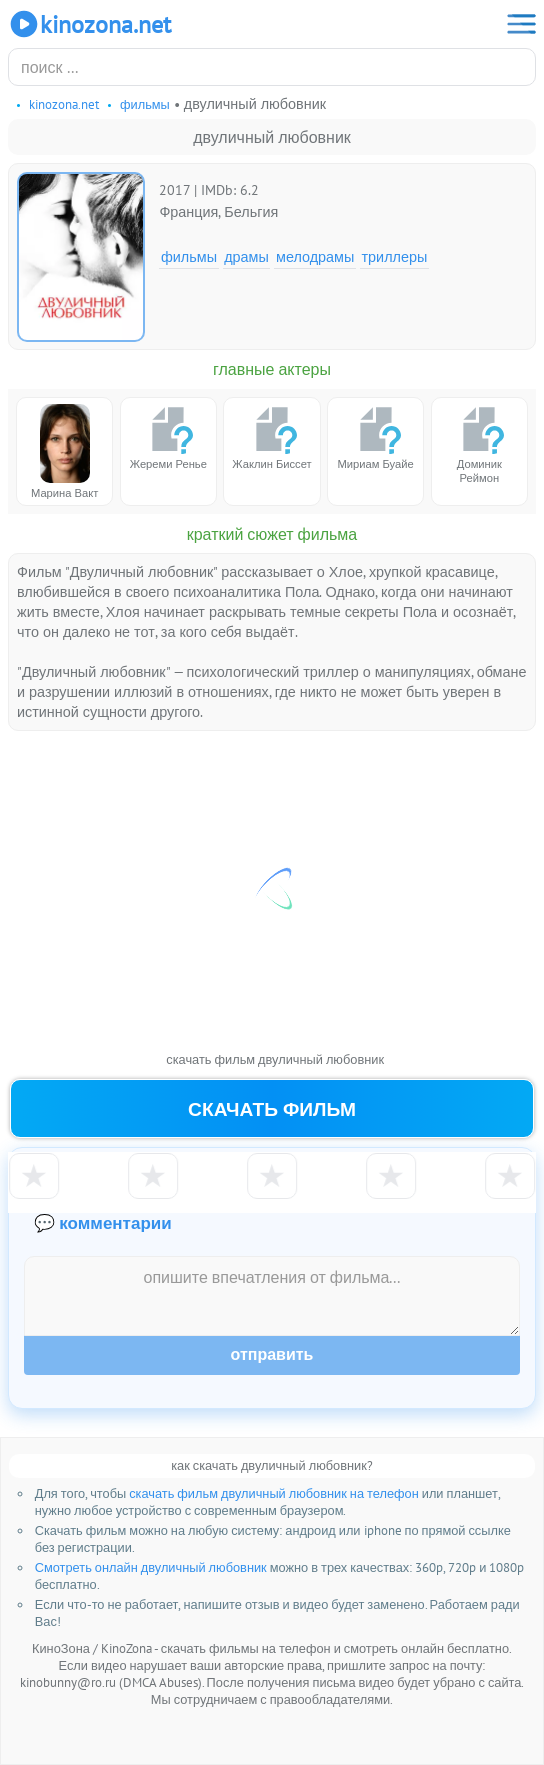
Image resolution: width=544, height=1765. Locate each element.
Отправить (272, 1354)
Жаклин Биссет (271, 437)
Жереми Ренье (168, 437)
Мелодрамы (315, 256)
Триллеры (395, 256)
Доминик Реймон (479, 444)
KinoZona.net (89, 24)
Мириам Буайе (376, 437)
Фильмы (189, 256)
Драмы (246, 256)
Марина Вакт (64, 452)
